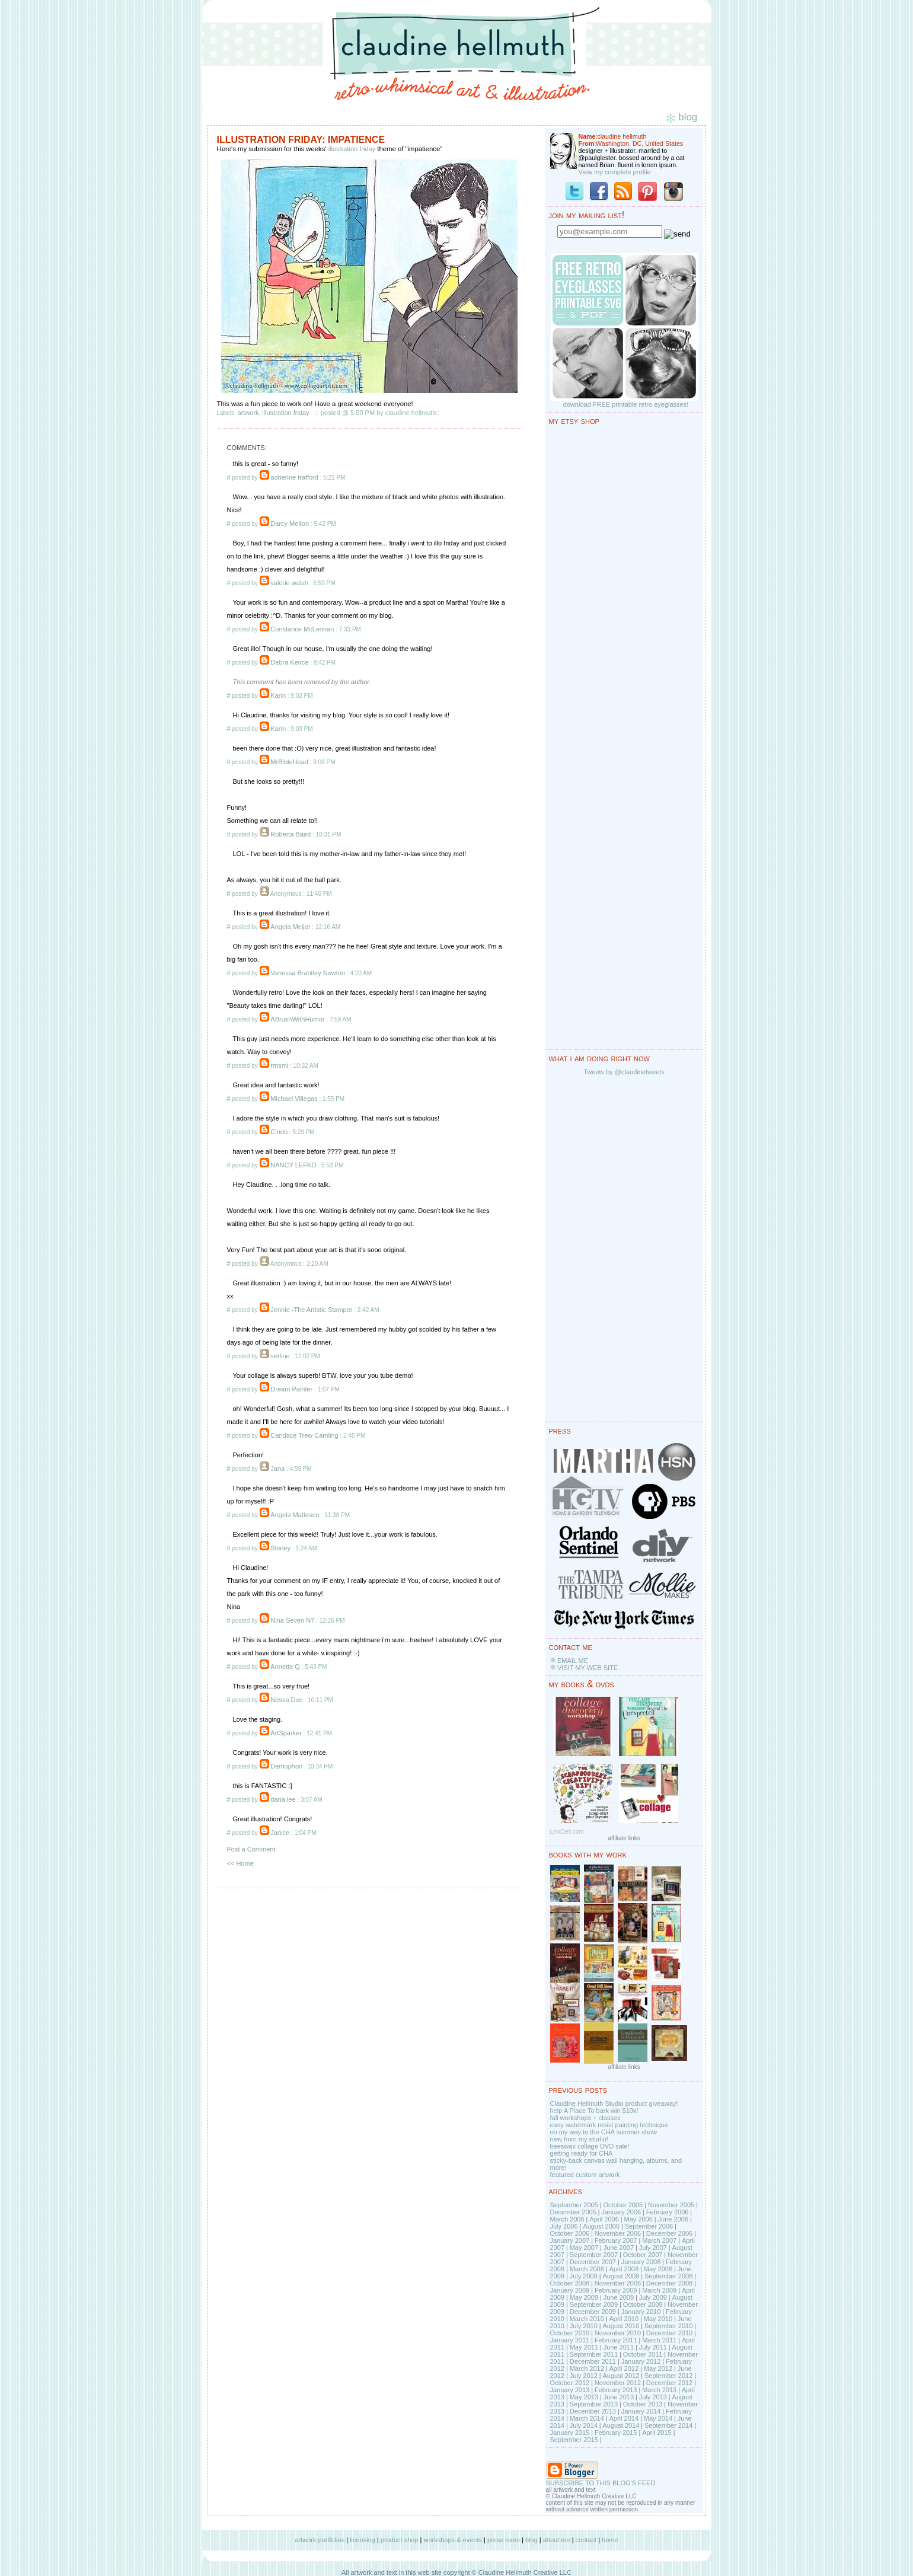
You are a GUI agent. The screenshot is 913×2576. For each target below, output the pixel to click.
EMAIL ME (572, 1660)
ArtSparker (286, 1733)
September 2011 (594, 2354)
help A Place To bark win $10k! (594, 2110)
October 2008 (570, 2283)
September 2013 (594, 2404)
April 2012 (624, 2368)
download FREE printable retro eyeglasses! (626, 404)
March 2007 (659, 2240)
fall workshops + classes (585, 2117)
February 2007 (616, 2240)
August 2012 (620, 2375)
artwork (248, 412)
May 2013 (584, 2397)
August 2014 (620, 2425)
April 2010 (624, 2318)
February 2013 (616, 2389)
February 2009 (616, 2290)
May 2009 (584, 2297)
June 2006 (673, 2219)
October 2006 (570, 2233)
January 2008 (641, 2261)
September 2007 (594, 2254)
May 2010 (658, 2318)
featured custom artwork (585, 2174)
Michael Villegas (293, 1098)
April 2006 (604, 2219)
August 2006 (601, 2226)
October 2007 (643, 2254)
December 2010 (669, 2332)
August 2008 (620, 2276)
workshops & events (453, 2539)
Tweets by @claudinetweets (624, 1071)
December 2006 (669, 2233)
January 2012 (641, 2361)
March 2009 (659, 2290)
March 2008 (587, 2268)
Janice (279, 1832)
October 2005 (623, 2204)
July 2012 (584, 2375)
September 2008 (668, 2276)
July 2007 (653, 2247)
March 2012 (587, 2368)
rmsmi (279, 1065)
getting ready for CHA (581, 2153)
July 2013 (653, 2397)
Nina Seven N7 (292, 1620)
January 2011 (570, 2340)
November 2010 (618, 2332)
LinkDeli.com (567, 1831)
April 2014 (624, 2418)
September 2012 (668, 2375)
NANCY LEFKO (293, 1165)
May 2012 (658, 2368)
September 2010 (668, 2325)
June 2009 (619, 2297)
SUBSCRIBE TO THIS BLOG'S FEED (601, 2482)
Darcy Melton (289, 523)
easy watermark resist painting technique (609, 2124)
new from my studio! (579, 2139)
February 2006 (667, 2212)
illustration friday (351, 148)
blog (531, 2539)
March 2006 (567, 2219)
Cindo (279, 1131)
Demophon (286, 1766)
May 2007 (584, 2247)
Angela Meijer (290, 926)
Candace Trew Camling (304, 1435)
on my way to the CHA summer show (603, 2132)
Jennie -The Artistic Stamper (311, 1309)
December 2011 (593, 2361)
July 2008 (584, 2276)
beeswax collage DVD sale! (590, 2146)
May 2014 (658, 2418)
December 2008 (669, 2283)
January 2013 (570, 2389)
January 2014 (641, 2411)
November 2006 (618, 2233)
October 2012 (570, 2382)
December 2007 (593, 2261)
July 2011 (653, 2347)
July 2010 (584, 2325)
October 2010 (570, 2332)
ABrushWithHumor (297, 1019)
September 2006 (649, 2226)
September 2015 (574, 2439)
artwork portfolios (319, 2539)
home (610, 2539)
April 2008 (624, 2268)
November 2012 (618, 2382)
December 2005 (573, 2212)
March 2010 (587, 2318)
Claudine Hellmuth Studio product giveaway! (614, 2103)
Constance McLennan (302, 629)
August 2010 (620, 2325)
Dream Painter (291, 1389)
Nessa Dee (286, 1699)
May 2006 (638, 2219)
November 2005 (671, 2204)
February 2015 (616, 2432)
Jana (277, 1468)
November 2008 (618, 2283)
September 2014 (668, 2425)
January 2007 (570, 2240)
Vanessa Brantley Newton (307, 972)
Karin (278, 695)
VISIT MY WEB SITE (587, 1667)
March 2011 (659, 2340)
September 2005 (574, 2204)
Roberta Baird (290, 834)
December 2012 (669, 2382)
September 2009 (594, 2304)
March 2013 (659, 2389)
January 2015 (570, 2432)
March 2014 (587, 2418)
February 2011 (616, 2340)
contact (586, 2539)
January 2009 (570, 2290)
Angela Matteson (295, 1514)
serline (279, 1355)
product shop (400, 2539)
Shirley (280, 1548)
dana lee (282, 1799)
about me (556, 2539)
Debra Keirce (289, 662)
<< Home (240, 1863)
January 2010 (641, 2311)
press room (503, 2539)
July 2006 (564, 2226)
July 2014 (584, 2425)
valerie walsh (289, 582)
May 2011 (584, 2347)
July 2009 (653, 2297)
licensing (362, 2539)
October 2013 (643, 2404)
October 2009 (643, 2304)
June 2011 (619, 2347)
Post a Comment (251, 1849)
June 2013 (619, 2397)
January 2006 (621, 2212)
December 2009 (593, 2311)
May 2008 (658, 2268)
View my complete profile (615, 171)
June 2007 (619, 2247)
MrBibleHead (289, 761)
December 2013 (593, 2411)
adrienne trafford (294, 477)
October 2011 (643, 2354)
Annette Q (285, 1666)
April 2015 (657, 2432)
